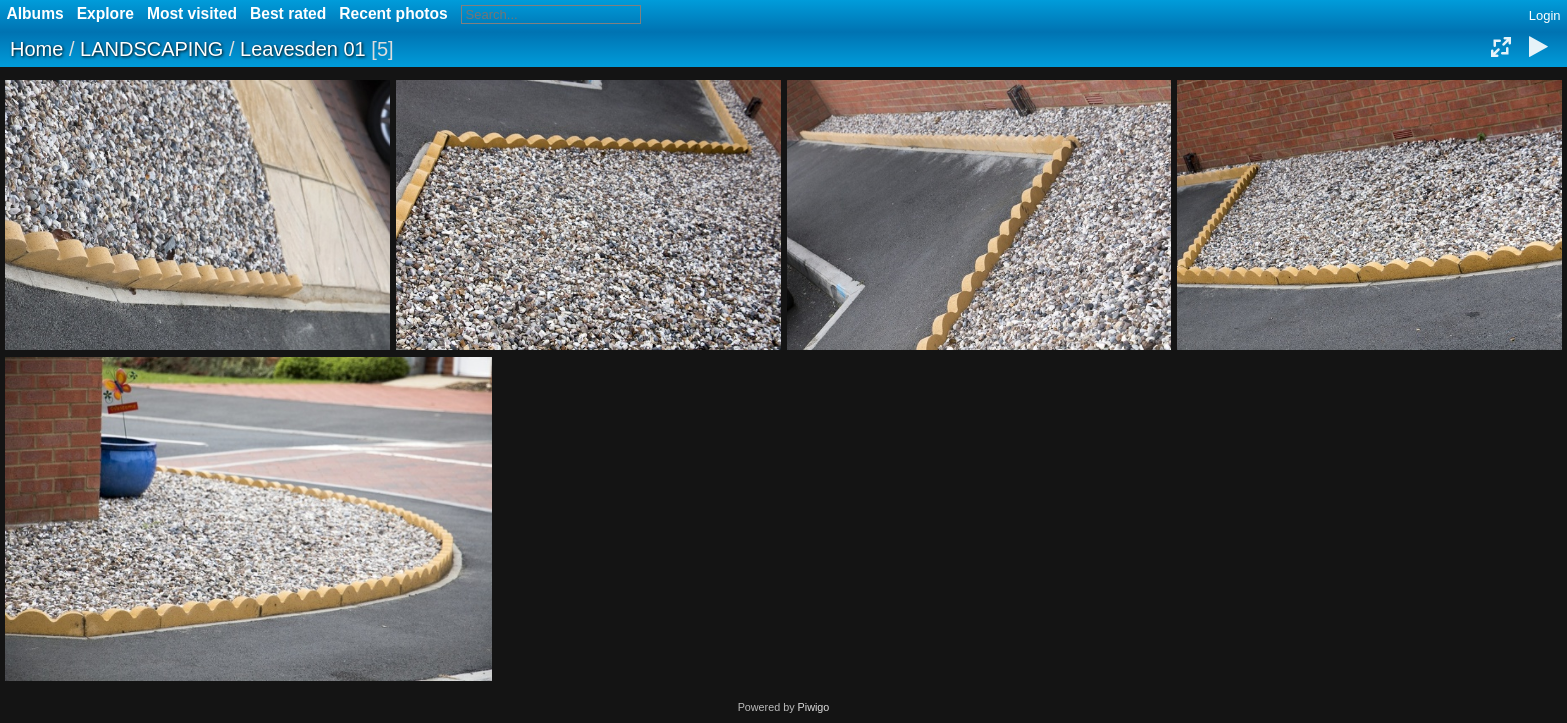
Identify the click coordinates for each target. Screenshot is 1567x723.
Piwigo (814, 707)
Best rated (288, 13)
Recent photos (393, 13)
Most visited (192, 13)
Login (1545, 15)
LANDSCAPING (151, 49)
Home (36, 49)
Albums (35, 13)
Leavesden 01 (303, 49)
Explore (105, 13)
